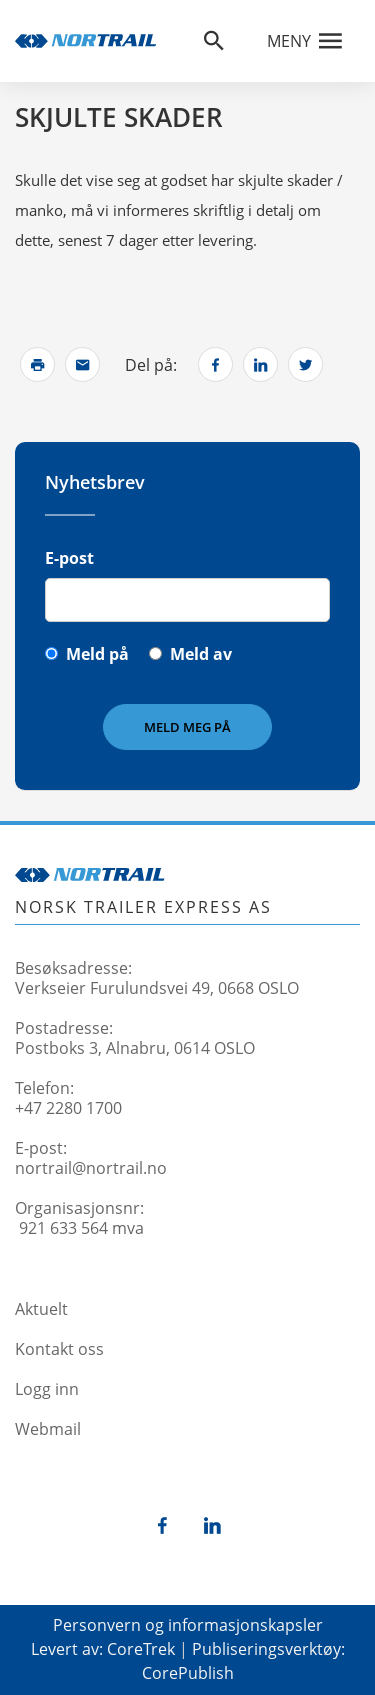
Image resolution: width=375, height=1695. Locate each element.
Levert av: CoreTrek (103, 1649)
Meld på (97, 654)
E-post (69, 558)
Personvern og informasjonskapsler (188, 1625)
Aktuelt (41, 1309)
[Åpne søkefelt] (214, 41)
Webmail (48, 1429)
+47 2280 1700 (68, 1108)
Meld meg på (187, 727)
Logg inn (47, 1389)
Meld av (201, 654)
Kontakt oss (59, 1349)
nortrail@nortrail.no (91, 1168)
